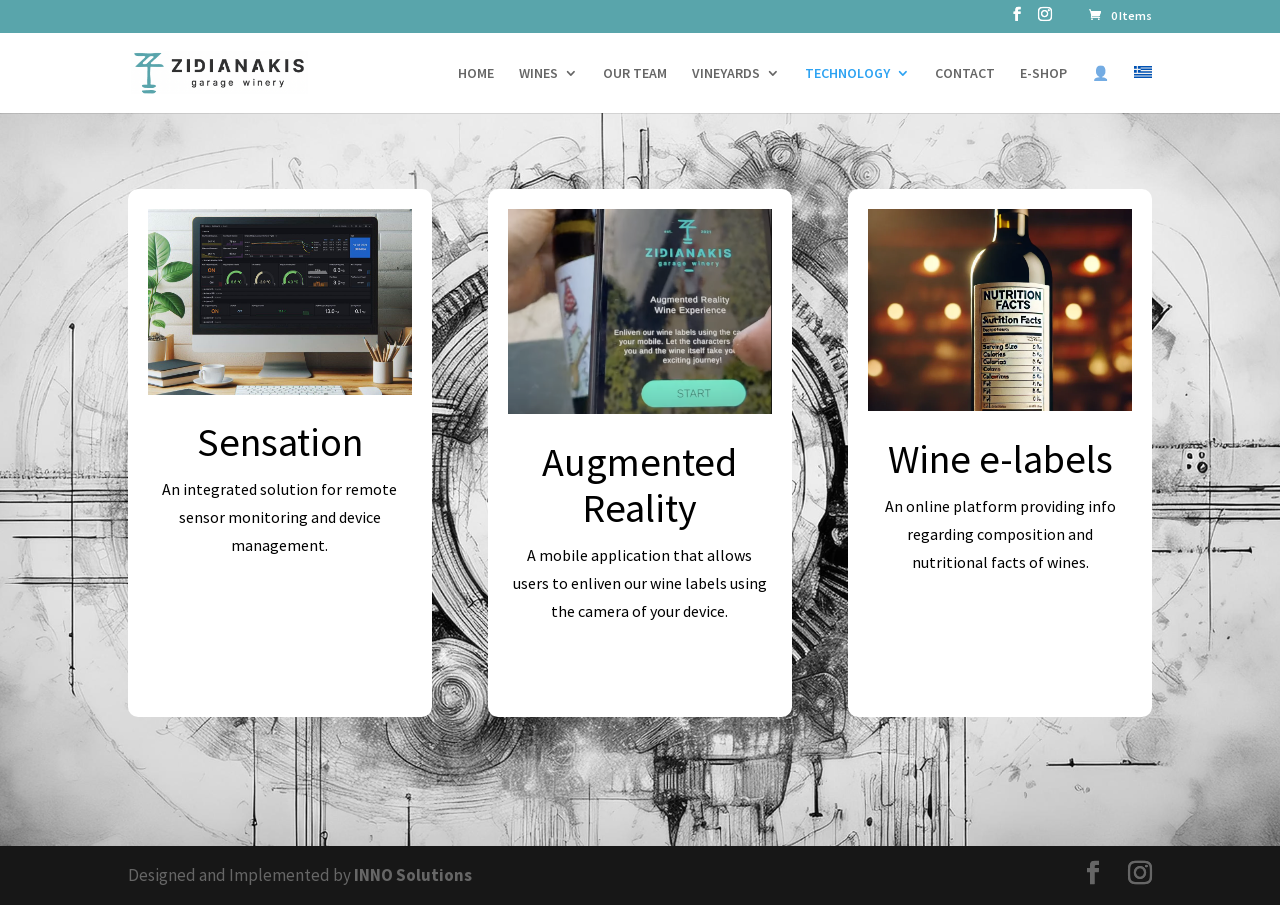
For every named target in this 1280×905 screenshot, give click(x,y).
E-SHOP (1043, 74)
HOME (476, 74)
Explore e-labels (1000, 623)
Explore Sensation (279, 607)
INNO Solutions (413, 875)
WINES (538, 74)
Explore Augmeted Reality (639, 672)
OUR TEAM (635, 74)
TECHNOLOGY (847, 74)
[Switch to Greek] (1143, 89)
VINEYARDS (726, 74)
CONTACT (965, 74)
